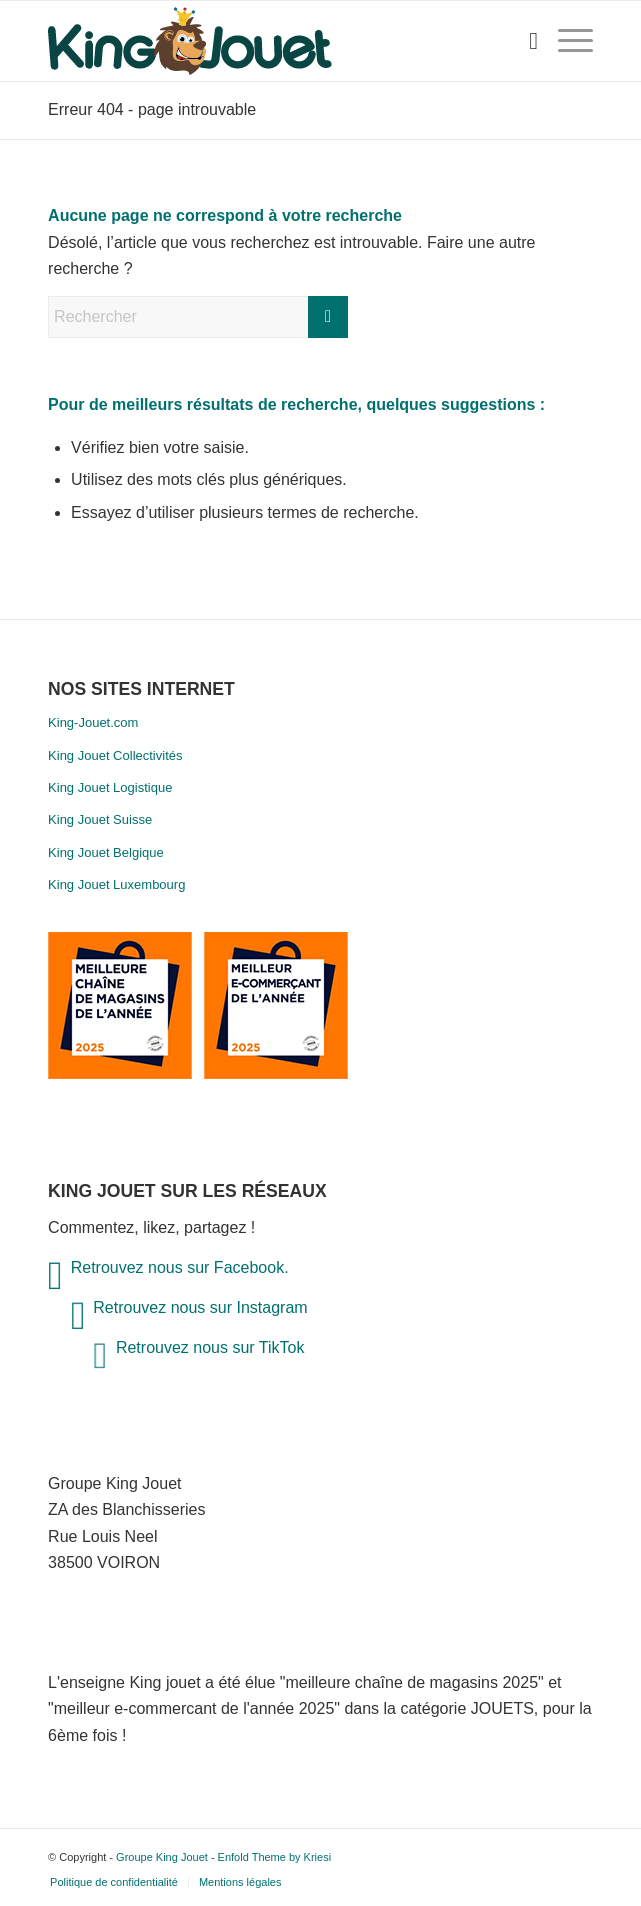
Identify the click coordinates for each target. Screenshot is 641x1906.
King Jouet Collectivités (115, 755)
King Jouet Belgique (106, 852)
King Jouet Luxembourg (116, 884)
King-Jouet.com (93, 722)
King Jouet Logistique (110, 787)
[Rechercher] (523, 41)
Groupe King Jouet (162, 1857)
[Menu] (565, 41)
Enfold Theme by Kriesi (275, 1857)
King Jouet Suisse (100, 819)
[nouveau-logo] (266, 41)
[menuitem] (523, 41)
